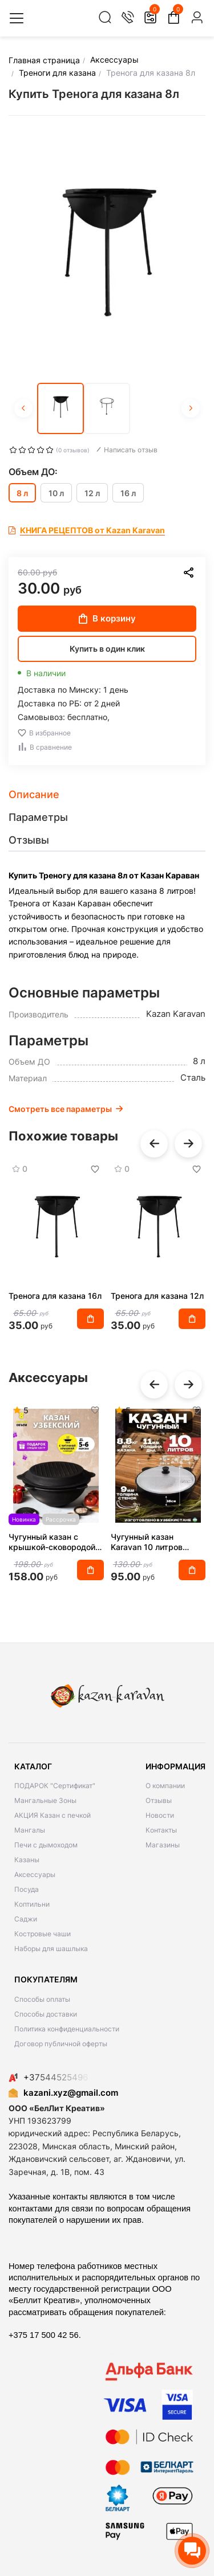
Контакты (161, 1830)
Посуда (26, 1889)
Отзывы (159, 1800)
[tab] (107, 794)
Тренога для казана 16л (55, 1296)
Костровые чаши (42, 1933)
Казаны (26, 1859)
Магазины (163, 1845)
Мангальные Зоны (45, 1800)
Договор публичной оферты (60, 2043)
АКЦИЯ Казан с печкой (52, 1815)
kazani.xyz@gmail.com (63, 2092)
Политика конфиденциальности (66, 2029)
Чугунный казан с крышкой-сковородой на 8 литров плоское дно (52, 1542)
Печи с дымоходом (46, 1845)
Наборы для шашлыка (51, 1948)
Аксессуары (34, 1874)
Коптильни (32, 1904)
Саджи (25, 1919)
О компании (165, 1785)
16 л (128, 493)
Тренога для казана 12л (157, 1296)
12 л (92, 493)
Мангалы (29, 1830)
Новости (160, 1815)
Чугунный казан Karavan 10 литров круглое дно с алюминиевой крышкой (157, 1542)
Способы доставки (45, 2014)
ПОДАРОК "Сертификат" (54, 1785)
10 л (56, 493)
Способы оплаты (42, 1999)
